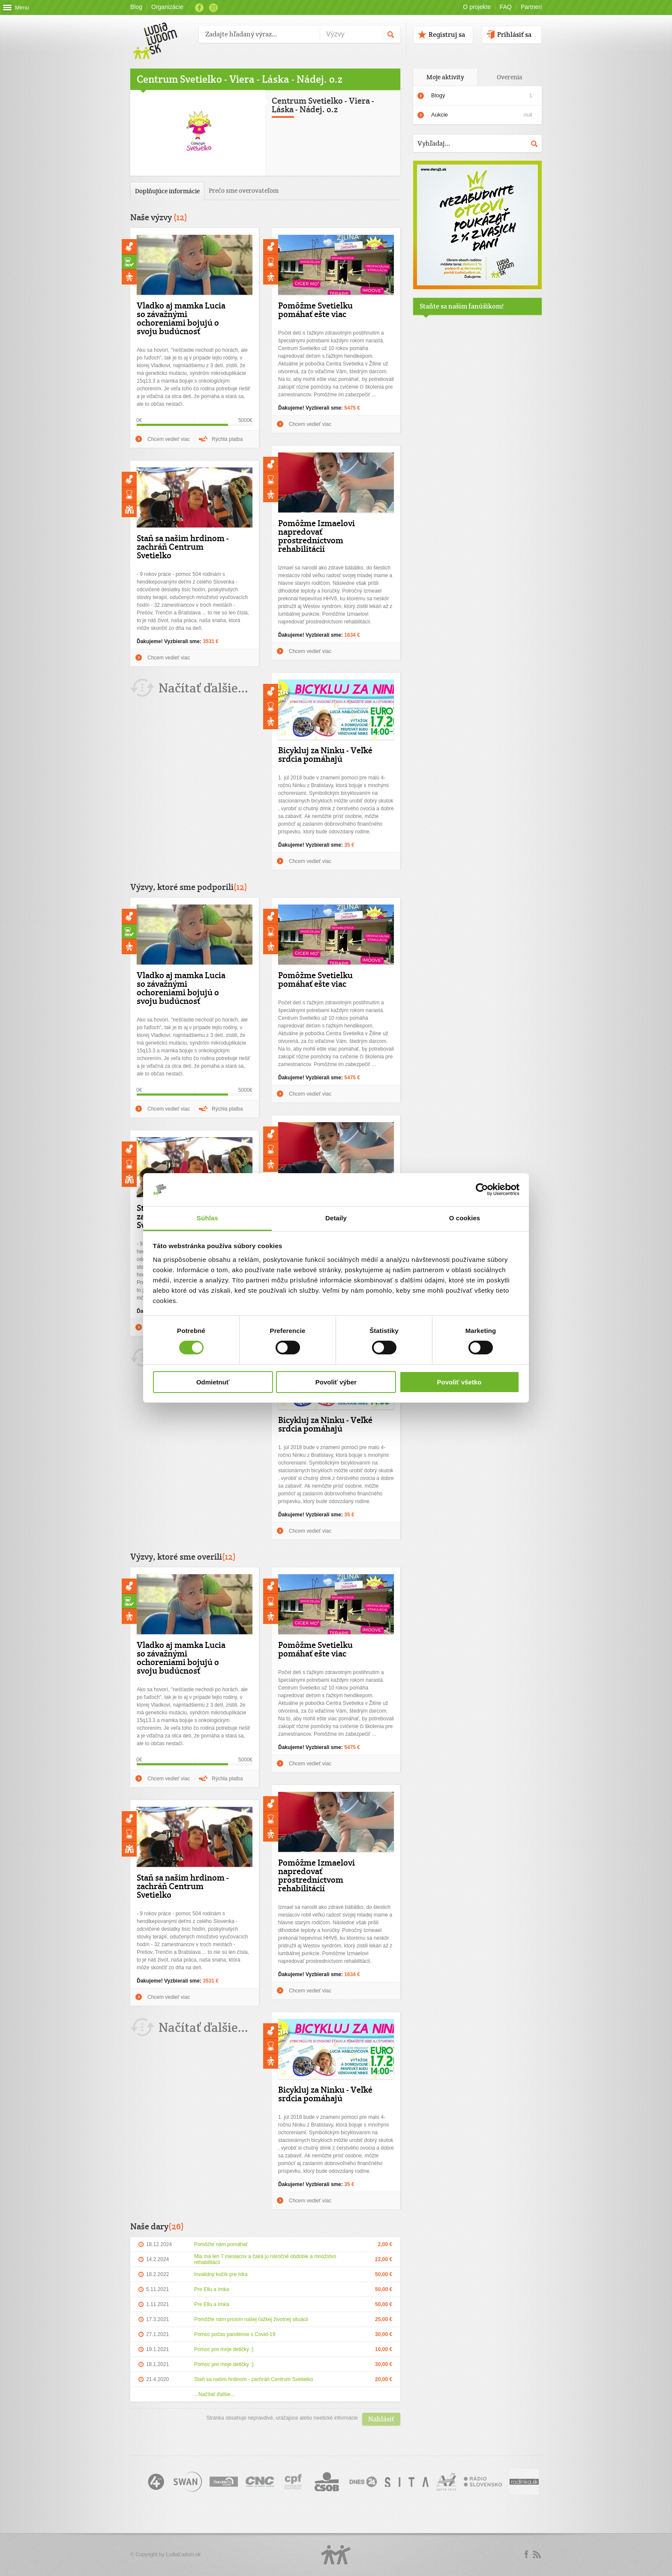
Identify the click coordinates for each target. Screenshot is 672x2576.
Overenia (509, 77)
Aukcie (481, 114)
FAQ (506, 7)
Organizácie (167, 7)
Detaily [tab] (336, 1218)
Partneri (531, 7)
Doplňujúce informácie (167, 191)
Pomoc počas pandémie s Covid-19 (234, 2334)
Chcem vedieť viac (168, 439)
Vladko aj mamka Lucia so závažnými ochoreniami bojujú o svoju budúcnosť (181, 318)
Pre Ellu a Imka (211, 2289)
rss (536, 2554)
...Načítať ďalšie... (214, 2394)
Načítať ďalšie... (203, 688)
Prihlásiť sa (514, 34)
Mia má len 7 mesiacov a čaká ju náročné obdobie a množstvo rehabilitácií (265, 2259)
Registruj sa (447, 34)
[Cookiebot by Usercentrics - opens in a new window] (481, 1189)
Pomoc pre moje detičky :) (224, 2349)
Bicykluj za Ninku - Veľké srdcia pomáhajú (325, 754)
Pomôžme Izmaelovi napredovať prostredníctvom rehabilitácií (316, 536)
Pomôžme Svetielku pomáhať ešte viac (315, 310)
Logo (336, 2555)
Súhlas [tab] (207, 1218)
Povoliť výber (336, 1382)
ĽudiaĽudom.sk (183, 2555)
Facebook (199, 7)
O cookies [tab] (464, 1218)
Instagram (213, 7)
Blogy (438, 95)
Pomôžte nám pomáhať (221, 2244)
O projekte (477, 7)
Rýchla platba (227, 439)
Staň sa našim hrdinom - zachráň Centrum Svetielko (183, 547)
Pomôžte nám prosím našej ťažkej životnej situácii (251, 2319)
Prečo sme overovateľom (244, 190)
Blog (136, 7)
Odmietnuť (212, 1382)
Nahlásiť (381, 2418)
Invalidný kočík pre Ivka (221, 2274)
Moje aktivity (445, 77)
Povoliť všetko (459, 1382)
